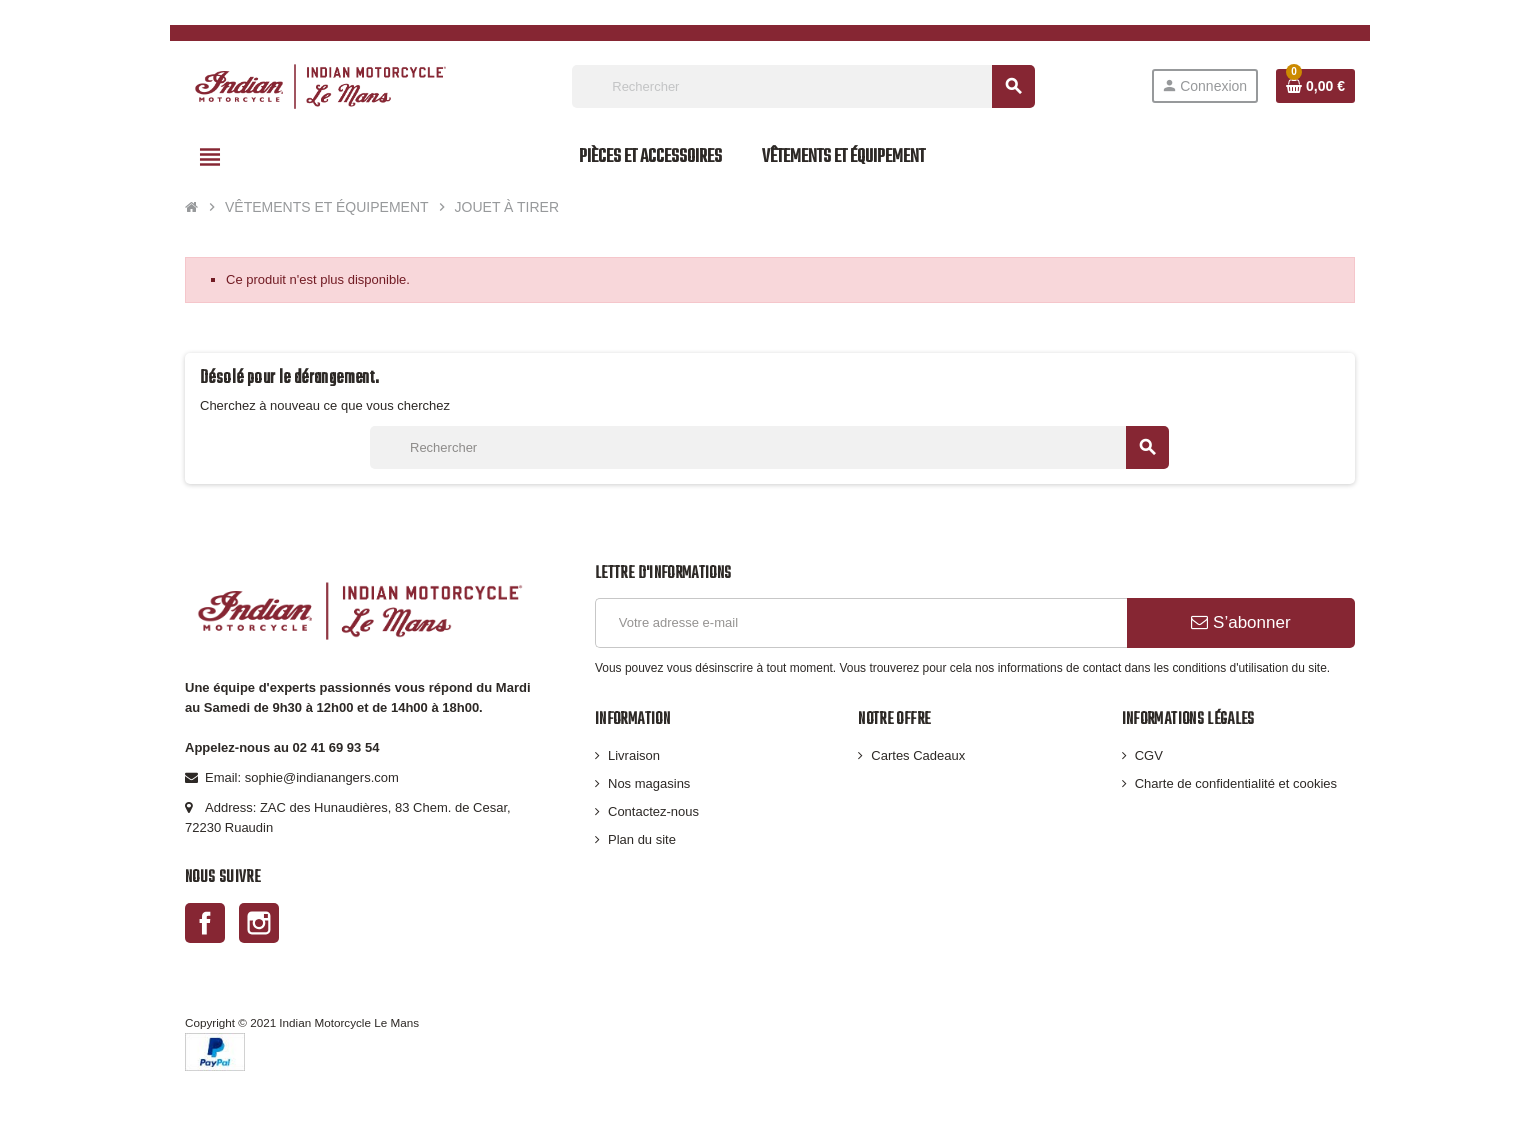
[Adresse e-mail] (861, 623)
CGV (1149, 755)
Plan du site (642, 839)
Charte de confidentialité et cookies (1236, 783)
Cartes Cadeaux (918, 755)
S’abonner (1240, 622)
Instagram (259, 923)
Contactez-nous (653, 811)
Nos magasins (649, 783)
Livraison (634, 755)
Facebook (205, 923)
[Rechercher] (803, 86)
